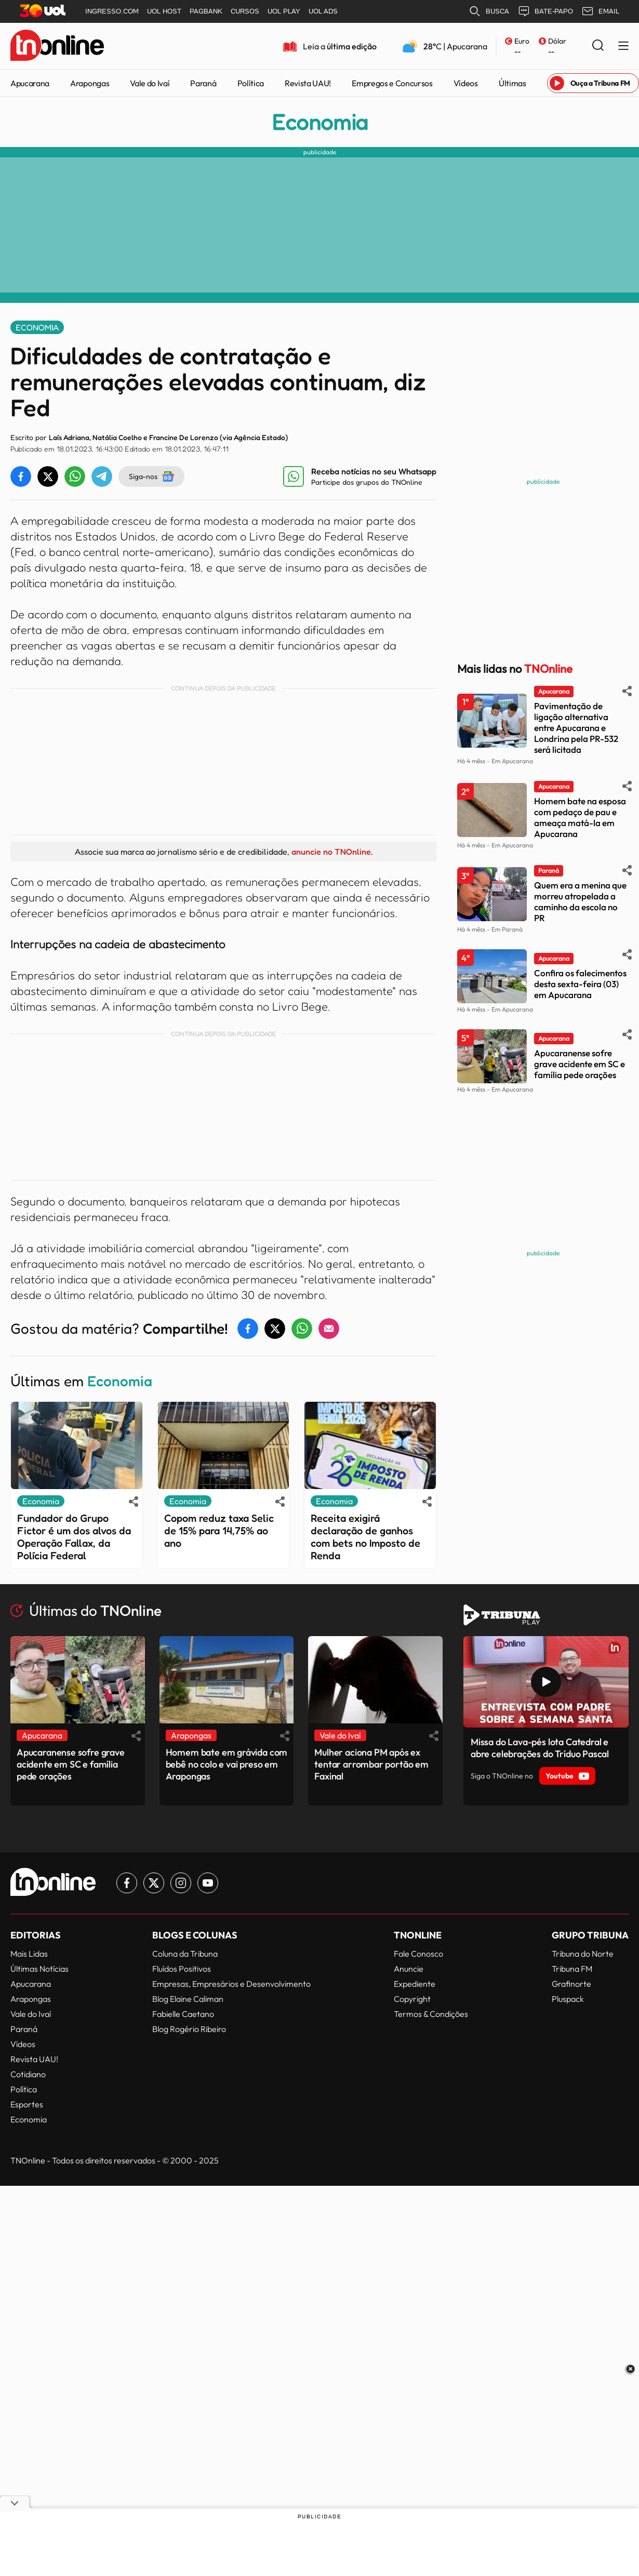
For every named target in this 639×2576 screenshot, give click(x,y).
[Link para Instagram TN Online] (180, 1883)
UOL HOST (164, 11)
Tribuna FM (572, 1968)
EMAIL (600, 11)
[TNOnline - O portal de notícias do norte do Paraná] (57, 46)
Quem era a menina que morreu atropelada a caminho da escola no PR (580, 901)
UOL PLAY (284, 11)
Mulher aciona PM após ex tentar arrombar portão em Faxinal (371, 1764)
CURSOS (245, 11)
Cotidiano (28, 2074)
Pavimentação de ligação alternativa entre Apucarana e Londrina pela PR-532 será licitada (576, 727)
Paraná (203, 83)
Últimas (512, 83)
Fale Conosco (418, 1953)
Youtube (567, 1776)
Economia (320, 122)
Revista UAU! (308, 83)
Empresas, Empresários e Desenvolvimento (231, 1984)
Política (250, 83)
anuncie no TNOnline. (331, 851)
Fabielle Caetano (183, 2014)
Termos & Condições (431, 2014)
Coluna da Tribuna (185, 1953)
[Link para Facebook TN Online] (126, 1883)
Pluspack (568, 1999)
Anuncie (408, 1968)
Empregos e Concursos (392, 83)
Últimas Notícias (39, 1968)
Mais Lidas (29, 1953)
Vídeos (466, 83)
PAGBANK (206, 11)
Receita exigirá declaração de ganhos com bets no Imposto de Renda (365, 1537)
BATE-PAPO (545, 11)
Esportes (26, 2104)
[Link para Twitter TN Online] (153, 1883)
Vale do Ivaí (149, 83)
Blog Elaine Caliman (187, 1999)
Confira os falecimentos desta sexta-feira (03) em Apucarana (580, 983)
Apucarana (29, 83)
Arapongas (89, 83)
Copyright (412, 1999)
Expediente (414, 1984)
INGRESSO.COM (112, 11)
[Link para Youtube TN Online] (207, 1883)
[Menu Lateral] (623, 46)
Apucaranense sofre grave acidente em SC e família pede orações (579, 1063)
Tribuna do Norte (583, 1953)
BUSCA (489, 11)
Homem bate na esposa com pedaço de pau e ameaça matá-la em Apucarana (580, 817)
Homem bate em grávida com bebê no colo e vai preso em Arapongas (227, 1764)
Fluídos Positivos (181, 1968)
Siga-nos (151, 476)
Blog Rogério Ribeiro (189, 2029)
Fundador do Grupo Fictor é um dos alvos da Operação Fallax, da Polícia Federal (74, 1537)
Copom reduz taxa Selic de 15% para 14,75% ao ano (219, 1530)
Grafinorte (571, 1984)
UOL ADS (323, 11)
